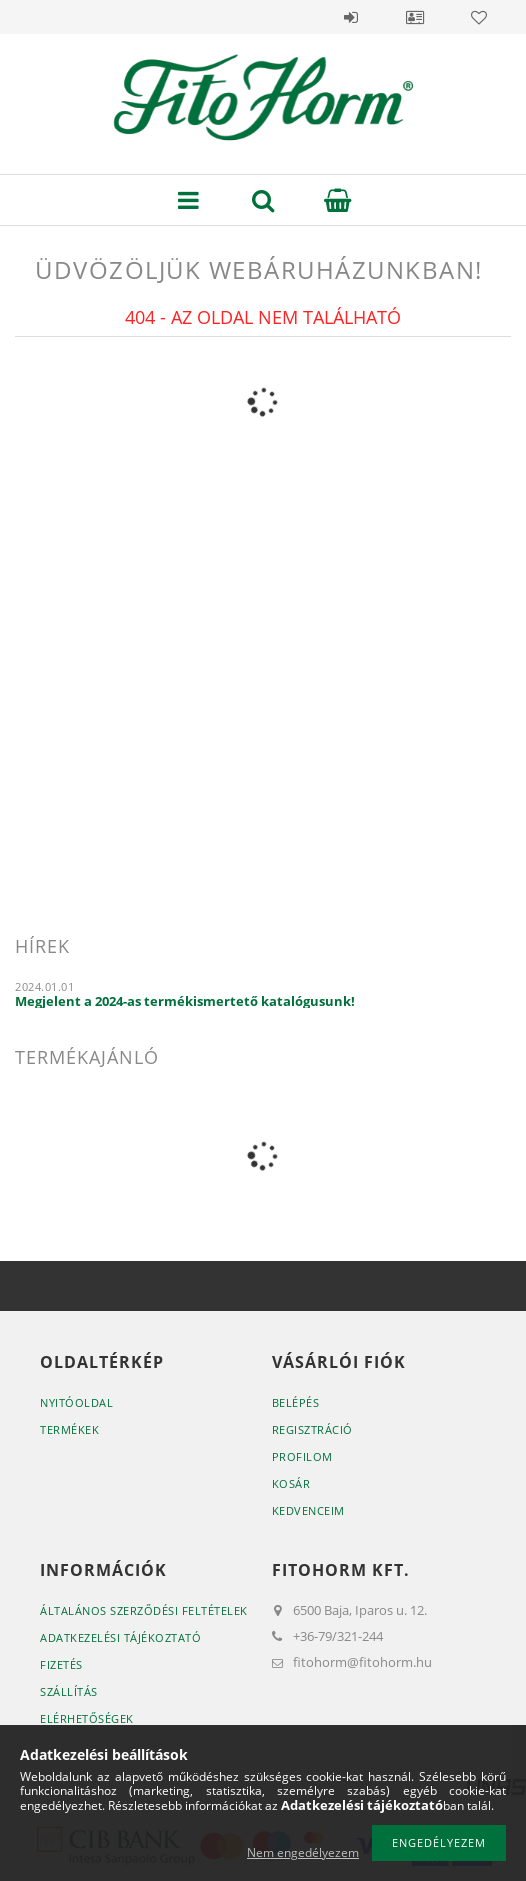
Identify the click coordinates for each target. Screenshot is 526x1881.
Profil (415, 17)
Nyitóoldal (76, 1402)
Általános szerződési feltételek (144, 1610)
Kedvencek (479, 17)
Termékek (69, 1429)
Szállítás (69, 1691)
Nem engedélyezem (303, 1852)
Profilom (302, 1456)
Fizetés (61, 1664)
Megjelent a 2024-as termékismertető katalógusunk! (185, 1001)
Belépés (351, 17)
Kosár (291, 1483)
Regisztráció (312, 1429)
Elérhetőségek (87, 1718)
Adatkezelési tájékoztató (120, 1637)
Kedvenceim (308, 1510)
